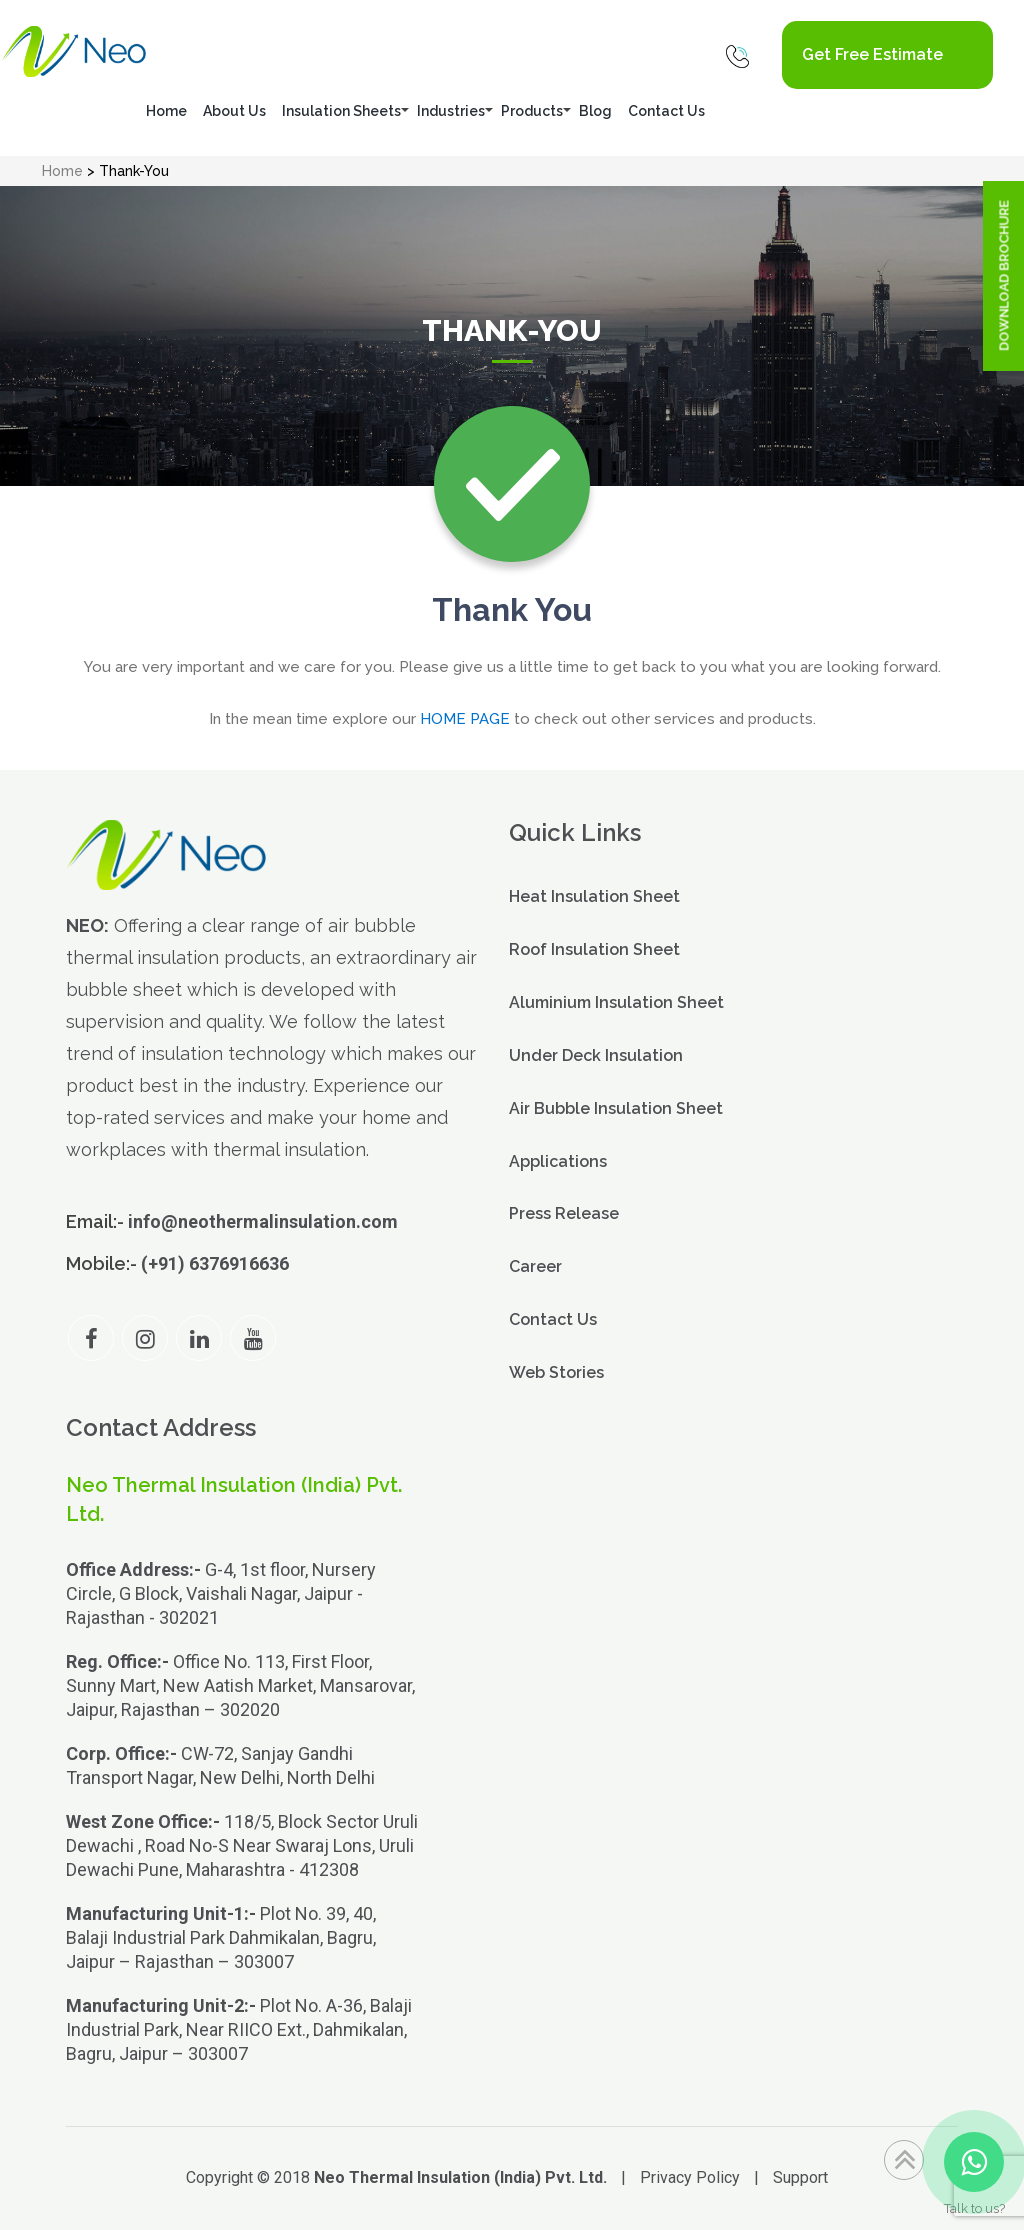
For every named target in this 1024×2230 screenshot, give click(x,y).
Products (532, 111)
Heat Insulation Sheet (594, 896)
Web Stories (556, 1372)
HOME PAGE (465, 719)
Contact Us (666, 111)
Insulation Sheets (341, 111)
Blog (595, 111)
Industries (451, 111)
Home (166, 111)
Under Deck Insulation (596, 1055)
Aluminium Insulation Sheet (616, 1002)
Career (535, 1266)
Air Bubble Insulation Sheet (616, 1108)
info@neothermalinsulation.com (263, 1221)
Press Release (564, 1213)
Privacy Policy (690, 2177)
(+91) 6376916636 (215, 1263)
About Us (234, 111)
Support (800, 2177)
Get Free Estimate (872, 54)
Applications (558, 1161)
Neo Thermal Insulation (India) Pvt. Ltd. (460, 2177)
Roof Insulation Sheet (594, 949)
